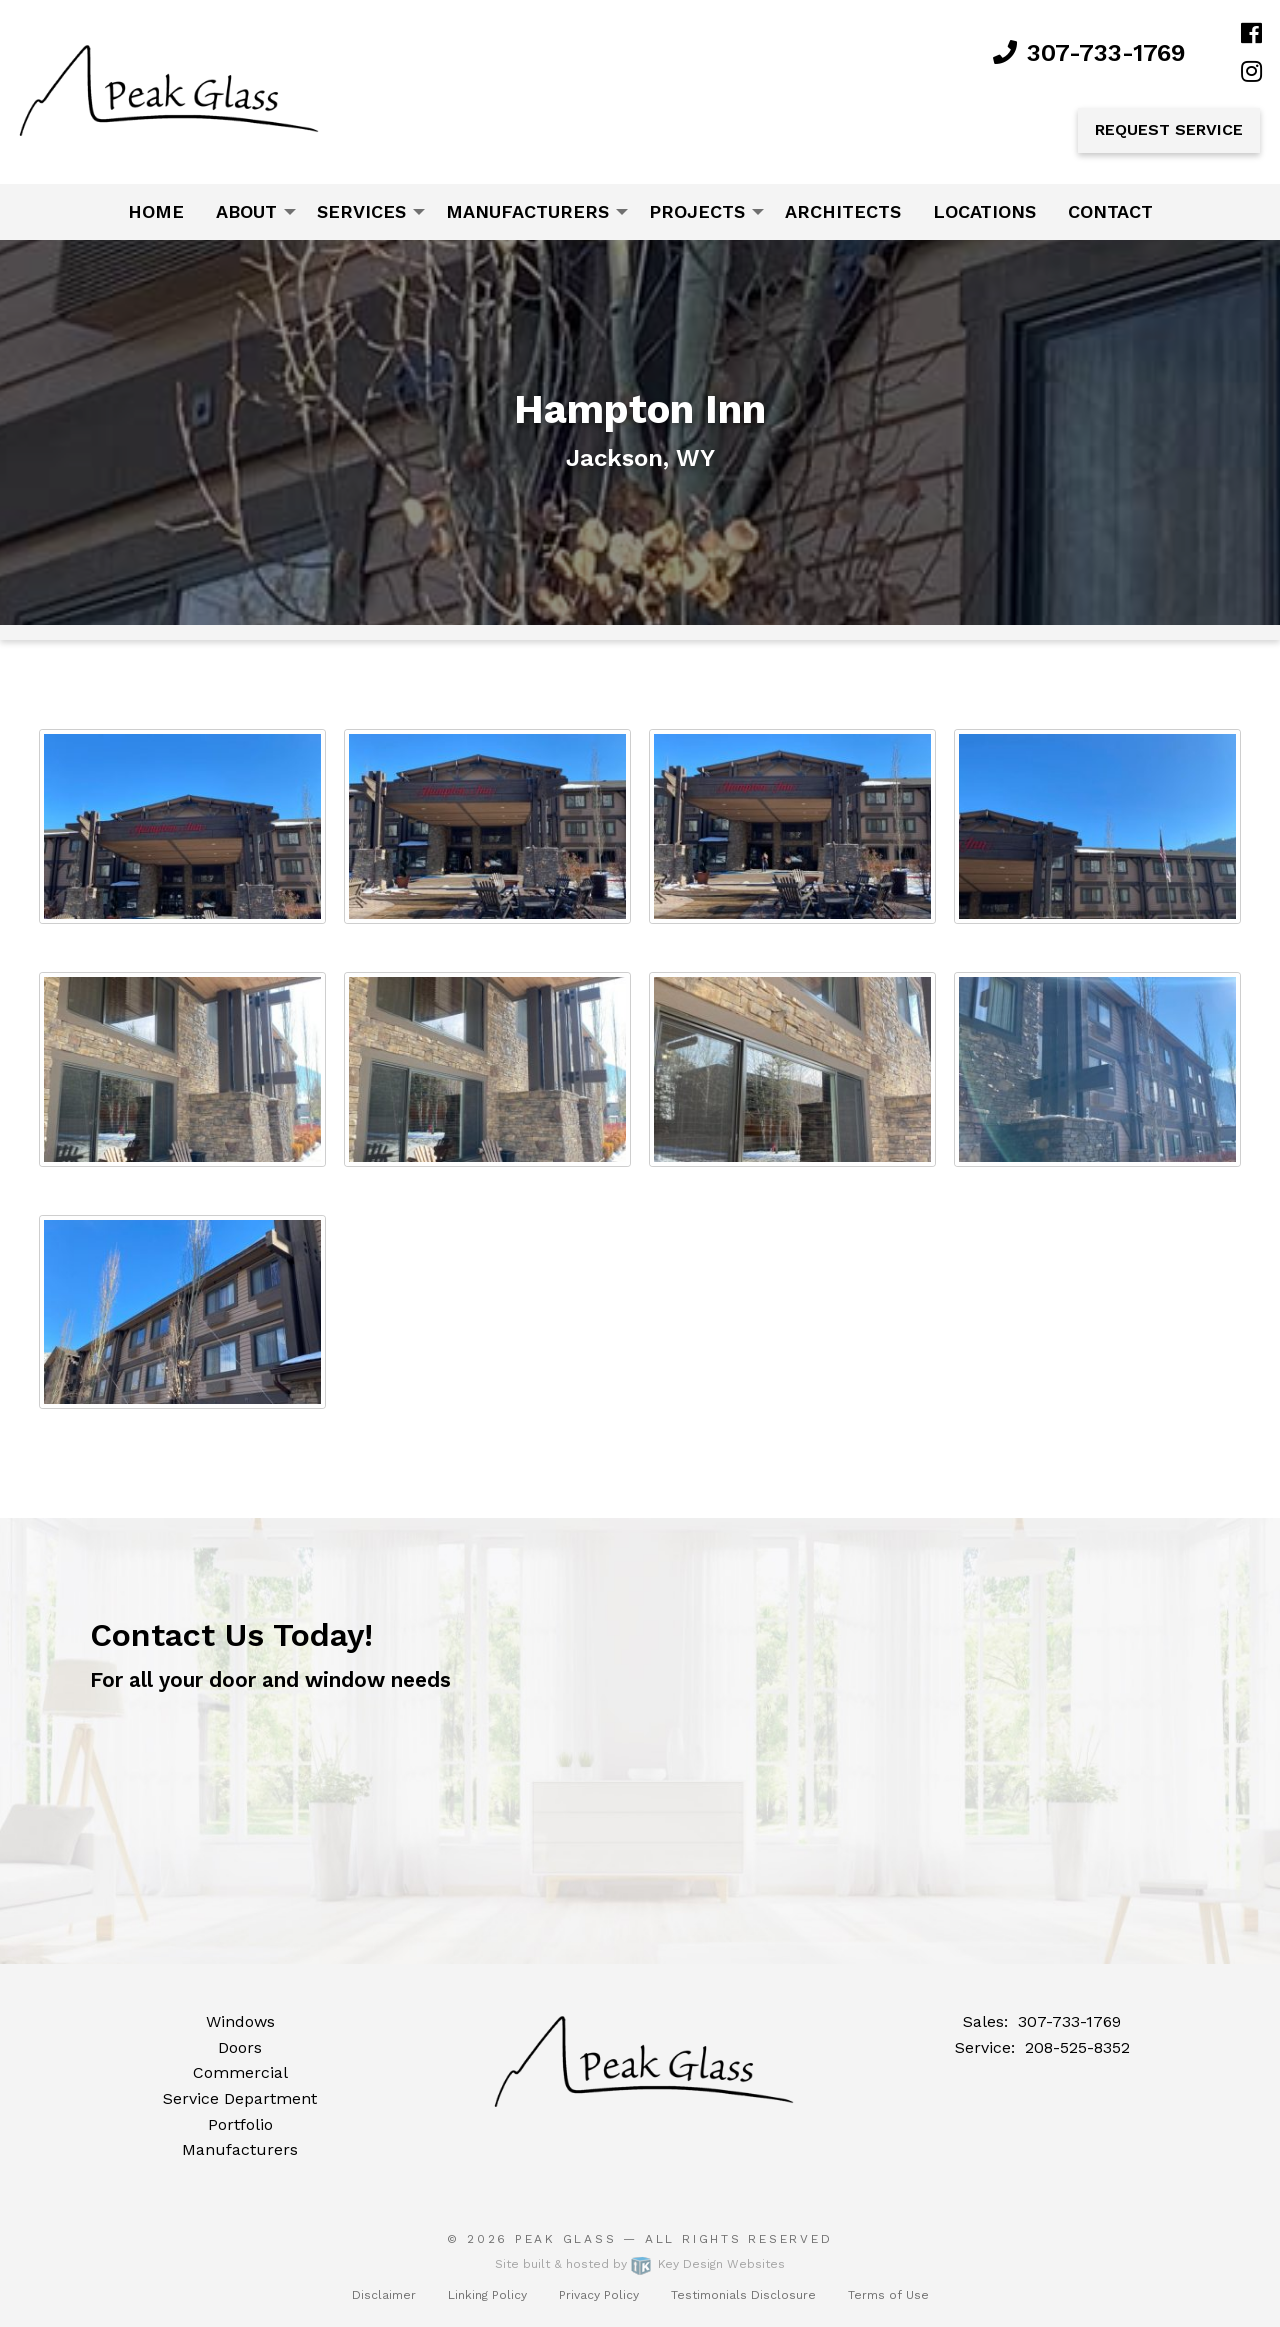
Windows (240, 2021)
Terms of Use (888, 2295)
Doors (240, 2047)
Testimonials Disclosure (743, 2295)
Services (361, 211)
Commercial (240, 2072)
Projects (697, 211)
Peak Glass (566, 2239)
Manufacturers (527, 211)
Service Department (240, 2098)
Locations (984, 211)
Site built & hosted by (640, 2264)
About (246, 211)
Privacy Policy (599, 2295)
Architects (843, 211)
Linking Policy (487, 2295)
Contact (1110, 211)
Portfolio (240, 2124)
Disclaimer (384, 2295)
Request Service (1169, 129)
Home (156, 211)
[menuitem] (156, 212)
